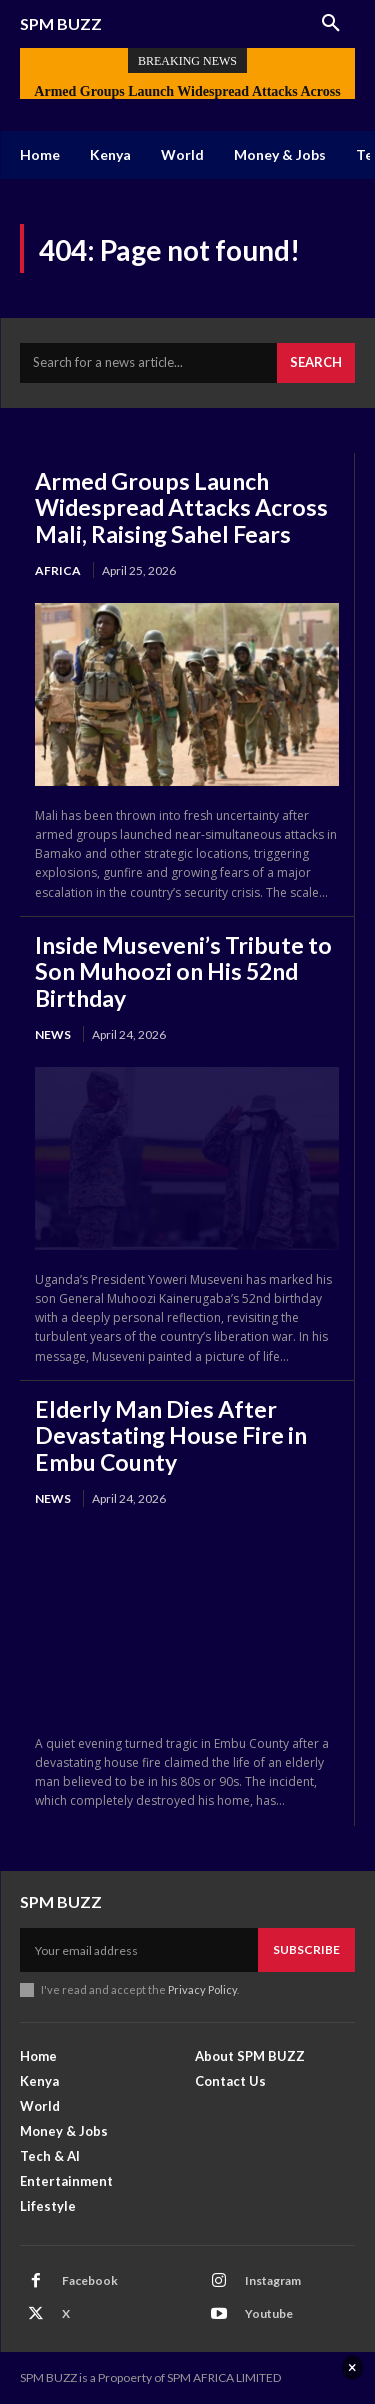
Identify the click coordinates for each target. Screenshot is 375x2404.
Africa (58, 570)
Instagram (273, 2280)
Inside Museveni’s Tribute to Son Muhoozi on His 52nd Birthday (183, 971)
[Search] (316, 363)
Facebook (90, 2280)
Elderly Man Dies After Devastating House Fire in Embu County (171, 1435)
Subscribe (306, 1949)
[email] (139, 1950)
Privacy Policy (202, 1989)
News (53, 1034)
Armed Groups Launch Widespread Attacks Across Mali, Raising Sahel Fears (181, 507)
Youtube (269, 2313)
